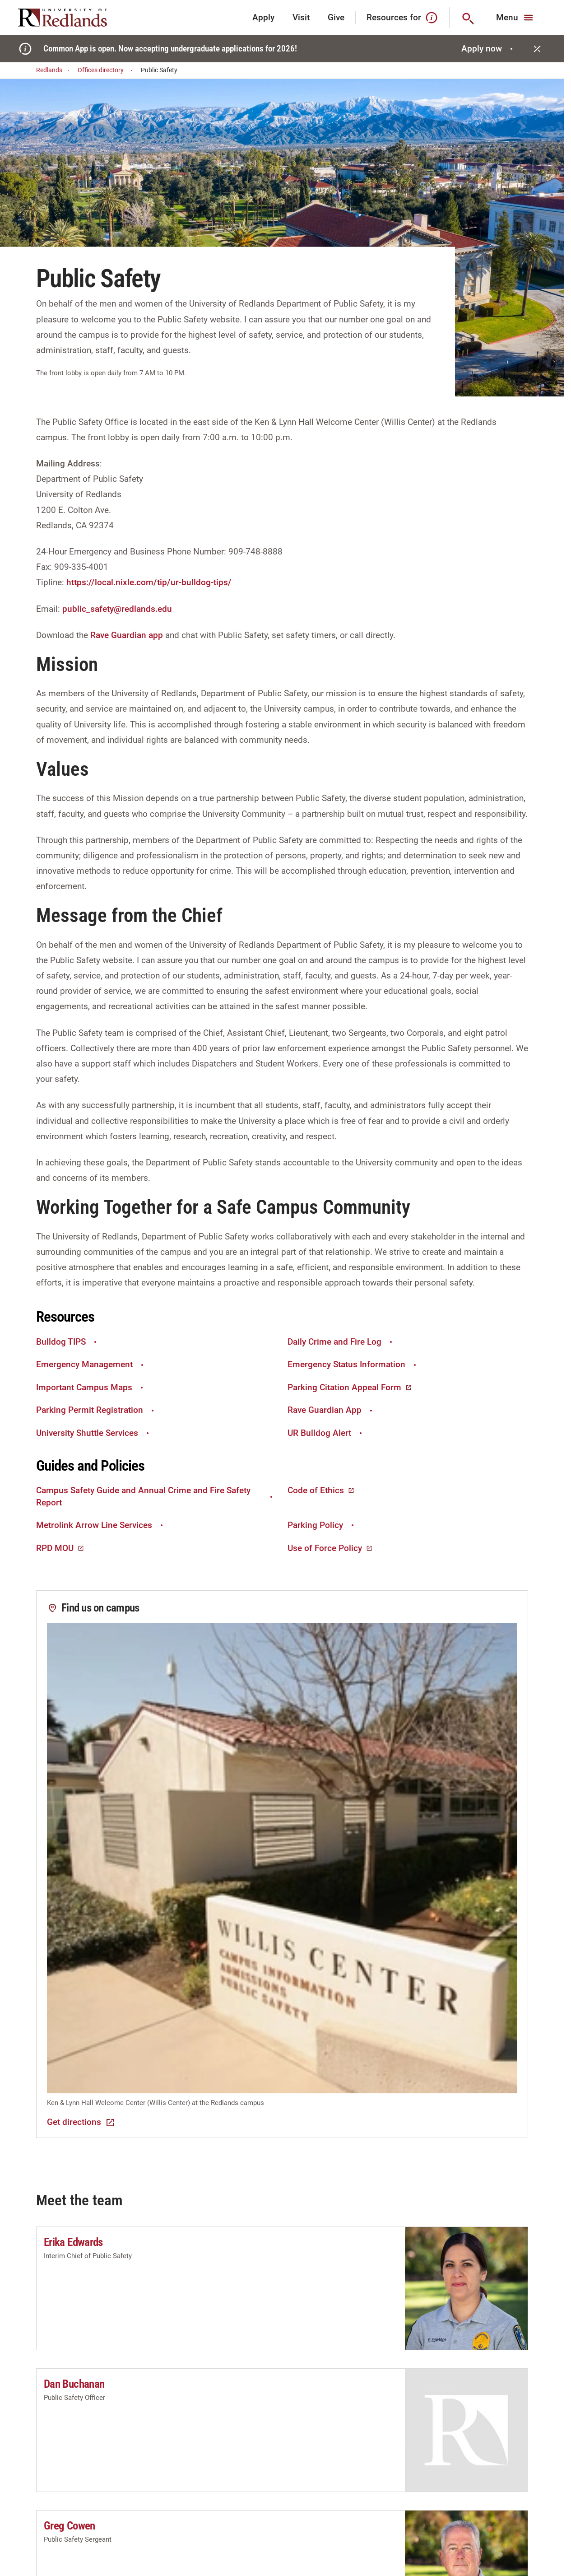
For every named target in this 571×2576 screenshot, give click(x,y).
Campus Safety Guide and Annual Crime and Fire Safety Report (155, 1496)
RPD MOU (60, 1548)
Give (336, 17)
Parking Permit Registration (96, 1410)
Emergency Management (91, 1364)
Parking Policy (322, 1525)
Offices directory (106, 70)
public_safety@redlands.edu (117, 609)
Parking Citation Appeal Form (350, 1387)
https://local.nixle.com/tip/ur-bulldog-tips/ (149, 582)
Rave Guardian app (126, 635)
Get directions (81, 2122)
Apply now (488, 48)
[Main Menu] (515, 17)
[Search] (467, 17)
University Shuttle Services (93, 1433)
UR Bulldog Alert (326, 1433)
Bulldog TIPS (67, 1342)
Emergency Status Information (353, 1364)
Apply (263, 17)
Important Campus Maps (90, 1387)
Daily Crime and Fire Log (341, 1342)
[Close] (537, 49)
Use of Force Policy (330, 1548)
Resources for (402, 17)
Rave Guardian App (331, 1410)
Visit (301, 17)
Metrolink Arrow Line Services (100, 1525)
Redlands (54, 70)
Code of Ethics (321, 1490)
